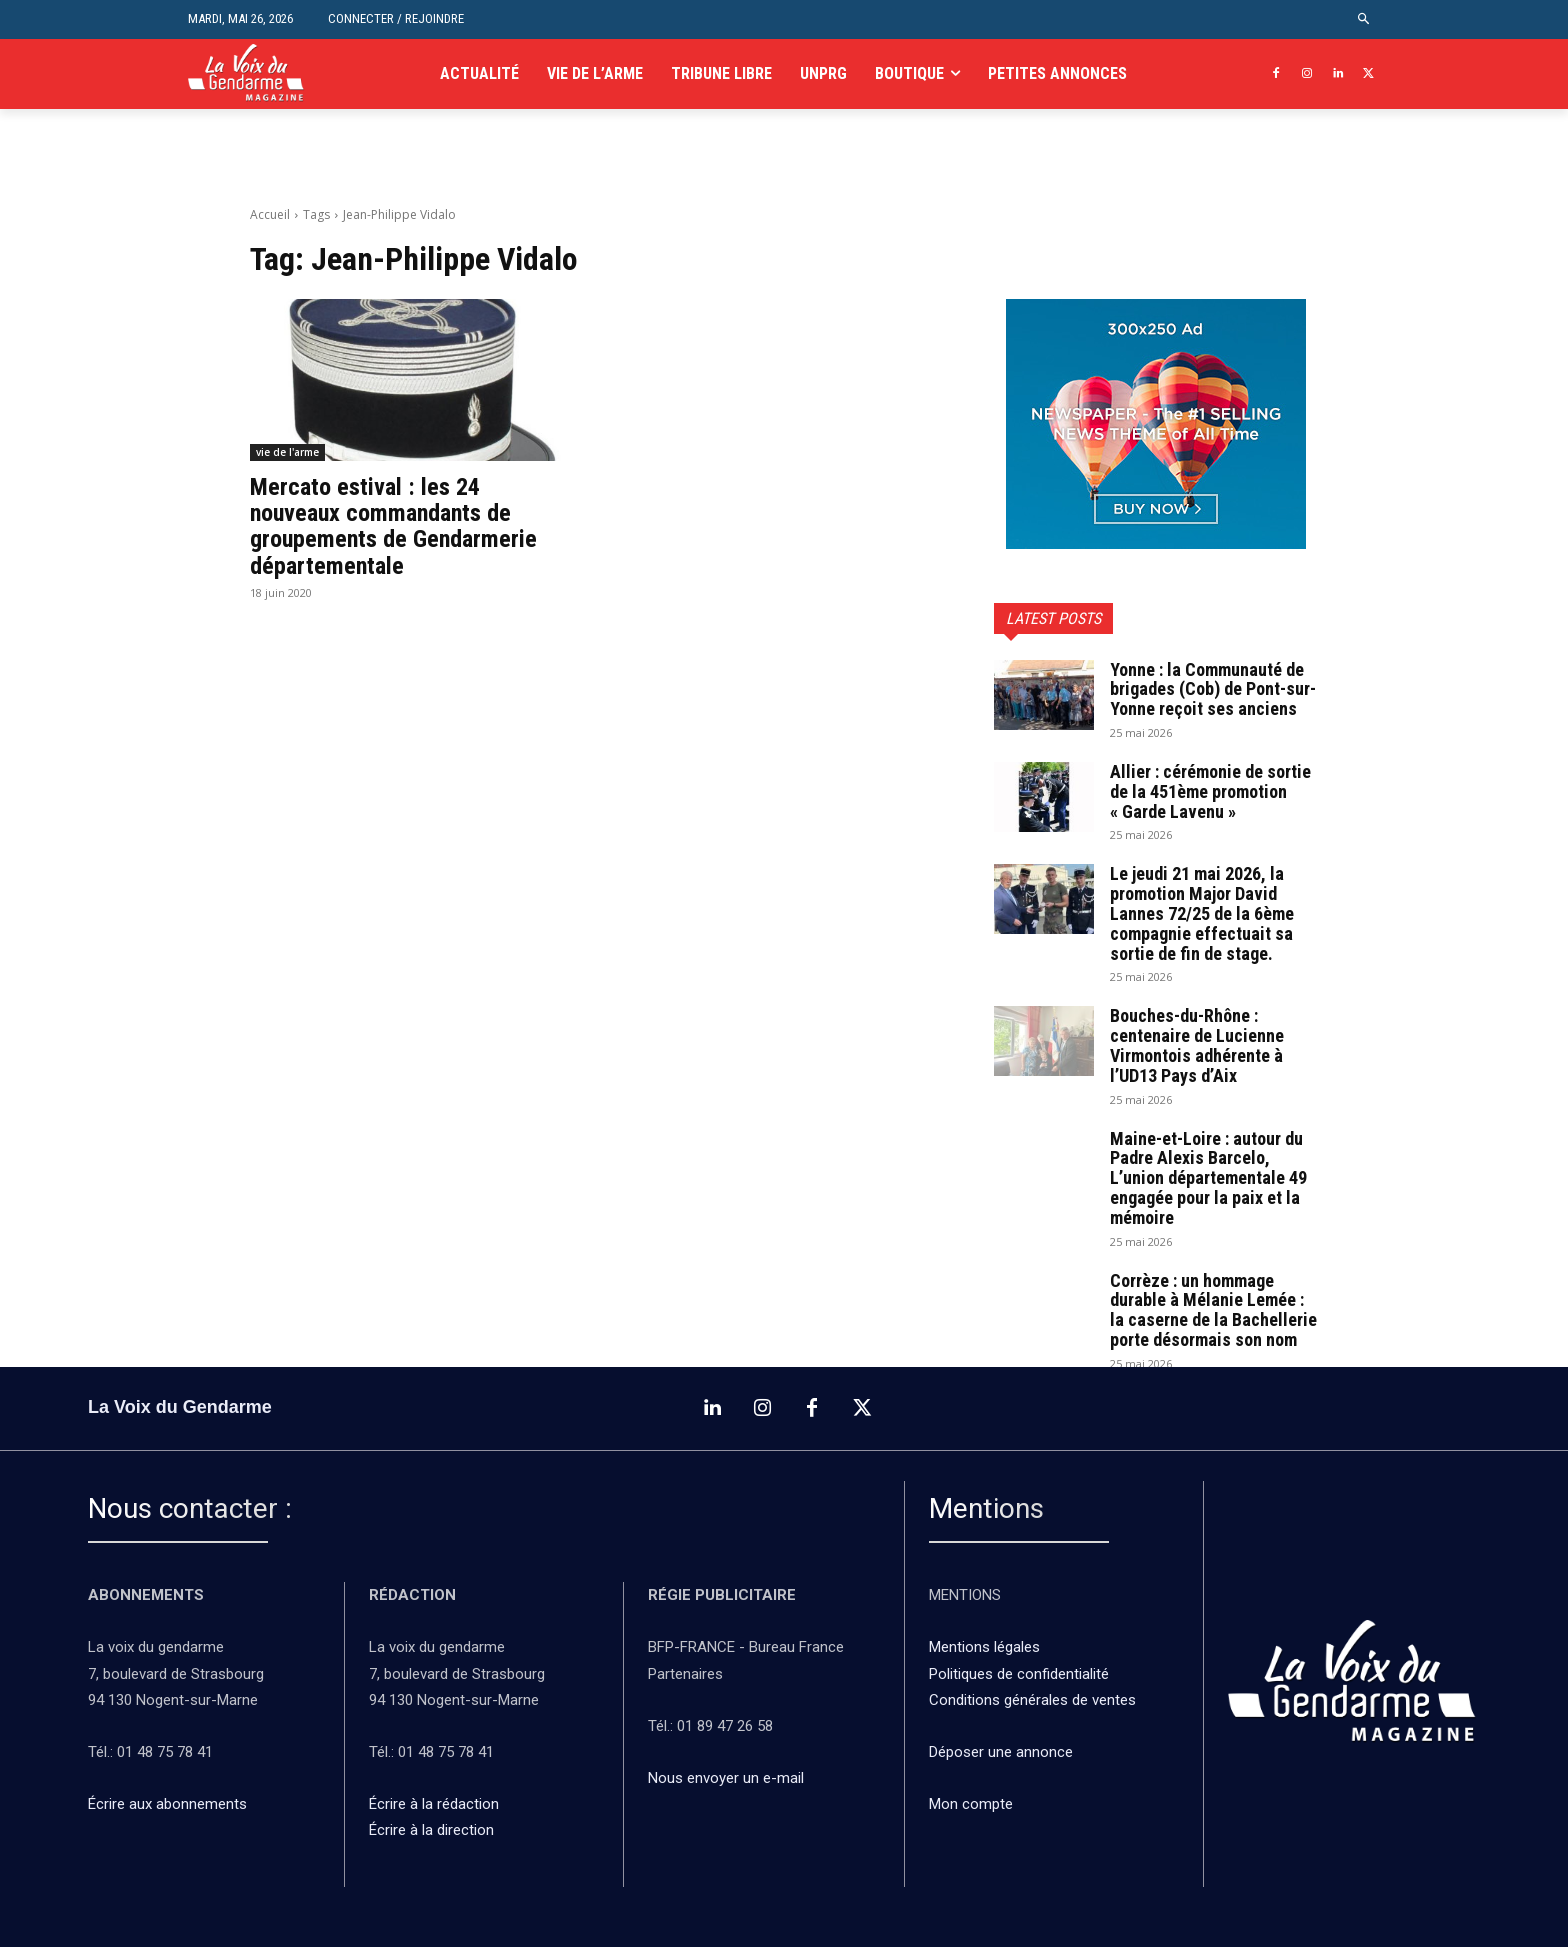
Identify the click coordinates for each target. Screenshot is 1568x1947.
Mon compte (971, 1804)
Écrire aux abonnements (171, 1804)
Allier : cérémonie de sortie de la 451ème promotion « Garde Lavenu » (1210, 791)
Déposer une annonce (1001, 1752)
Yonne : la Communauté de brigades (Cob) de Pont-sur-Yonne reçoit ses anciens (1213, 689)
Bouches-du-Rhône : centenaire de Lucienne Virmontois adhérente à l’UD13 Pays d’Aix (1197, 1045)
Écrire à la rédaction (436, 1804)
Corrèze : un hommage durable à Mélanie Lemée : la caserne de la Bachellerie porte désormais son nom (1213, 1310)
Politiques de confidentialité (1019, 1674)
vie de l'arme (287, 452)
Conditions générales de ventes (1034, 1700)
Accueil (270, 214)
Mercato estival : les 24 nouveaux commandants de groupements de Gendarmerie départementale (393, 526)
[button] (1364, 19)
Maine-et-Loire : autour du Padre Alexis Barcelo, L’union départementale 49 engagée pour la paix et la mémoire (1208, 1178)
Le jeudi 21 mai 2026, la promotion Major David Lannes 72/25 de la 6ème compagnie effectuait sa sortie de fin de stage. (1202, 913)
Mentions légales (984, 1647)
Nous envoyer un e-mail (726, 1778)
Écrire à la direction (431, 1830)
